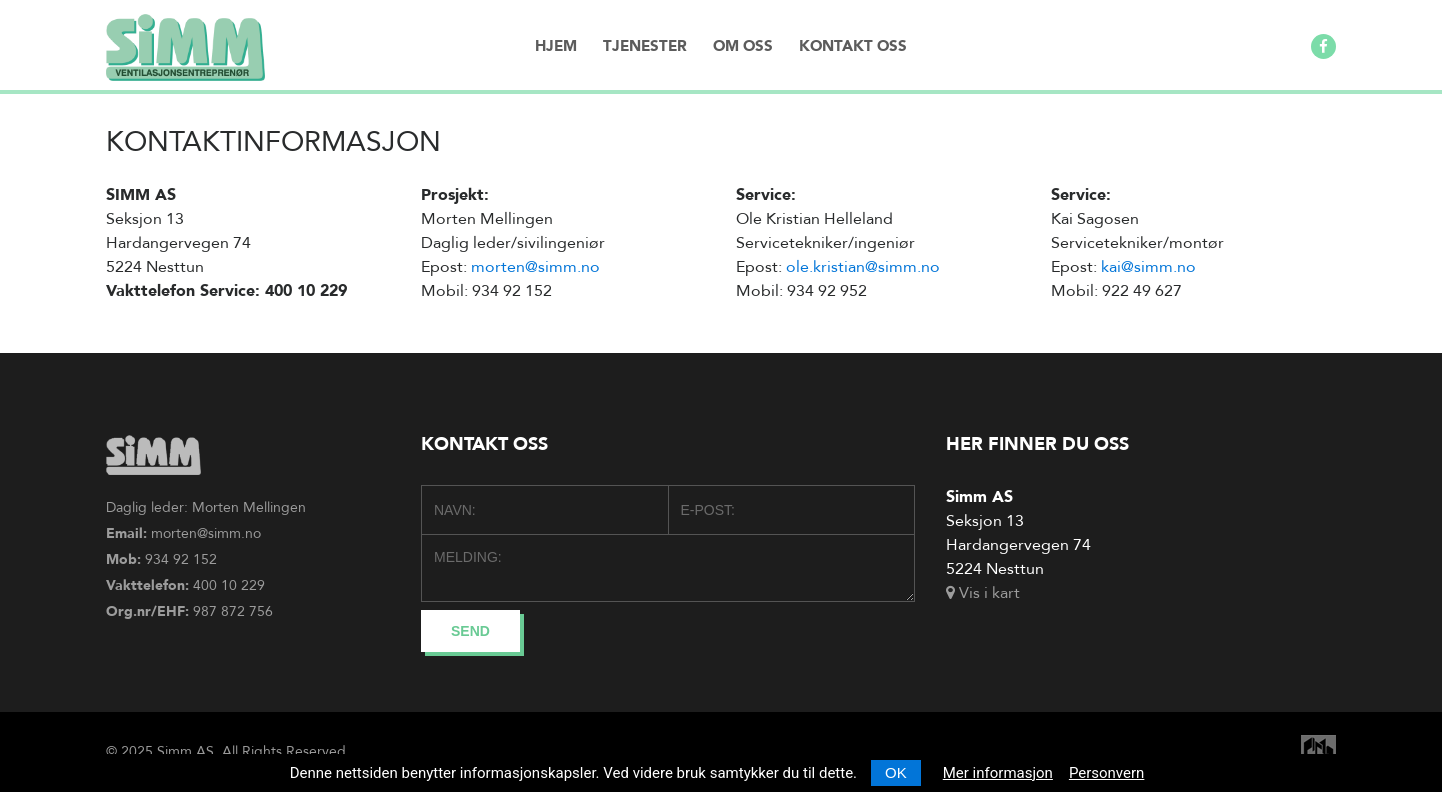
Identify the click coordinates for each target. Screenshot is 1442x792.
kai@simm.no (1148, 267)
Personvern (1106, 773)
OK (896, 772)
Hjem (556, 46)
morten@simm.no (535, 267)
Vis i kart (983, 593)
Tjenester (645, 46)
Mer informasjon (998, 773)
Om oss (743, 46)
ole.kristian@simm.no (863, 267)
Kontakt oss (853, 46)
